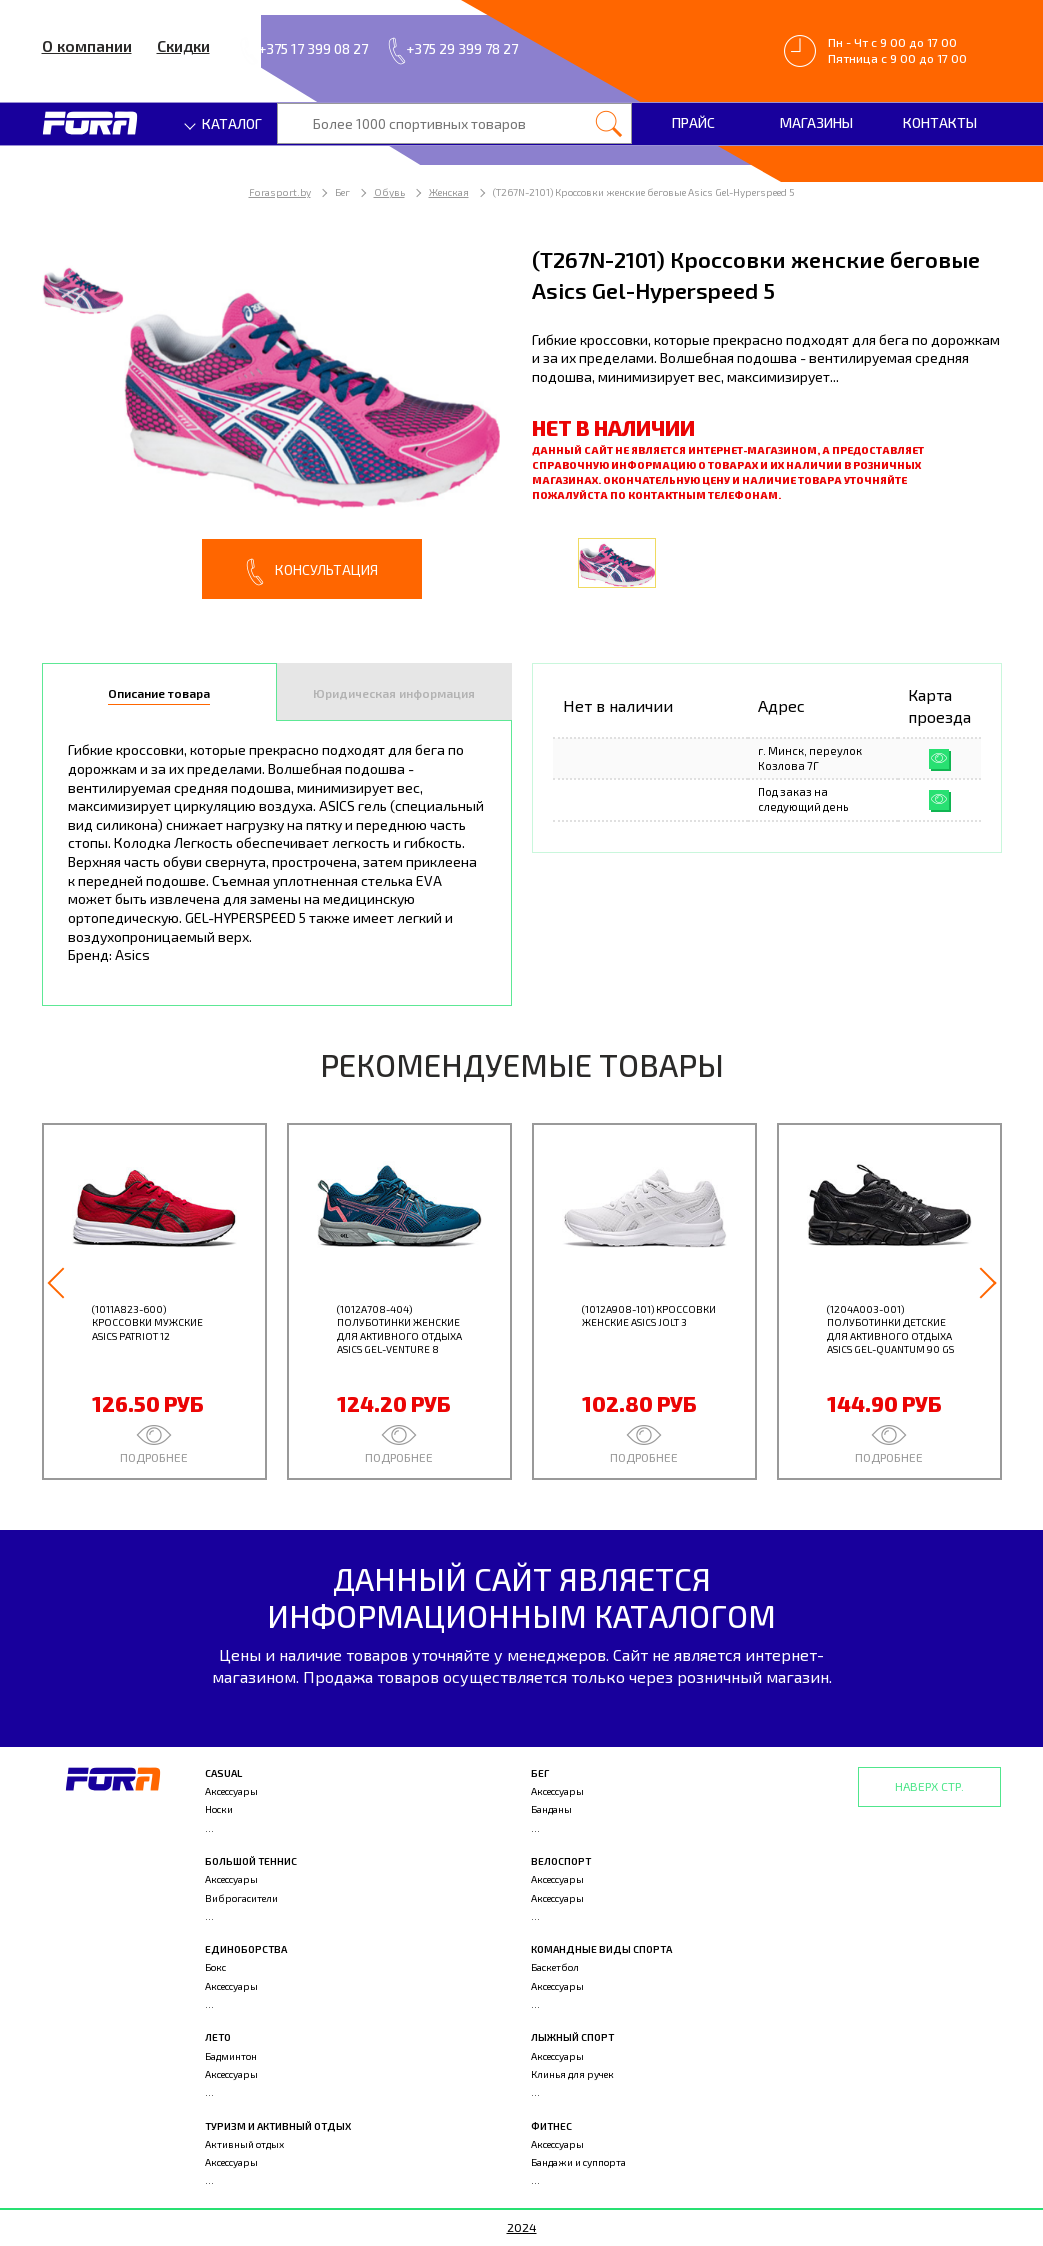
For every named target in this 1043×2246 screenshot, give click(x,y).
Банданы (551, 1809)
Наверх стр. (929, 1786)
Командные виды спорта (601, 1949)
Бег (540, 1773)
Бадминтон (231, 2056)
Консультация (312, 572)
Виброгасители (241, 1898)
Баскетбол (555, 1967)
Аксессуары (231, 1791)
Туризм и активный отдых (278, 2126)
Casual (223, 1773)
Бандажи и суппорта (578, 2162)
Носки (219, 1809)
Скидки (183, 45)
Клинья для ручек (572, 2074)
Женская (449, 192)
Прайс (693, 122)
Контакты (940, 122)
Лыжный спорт (572, 2037)
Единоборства (246, 1949)
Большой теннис (251, 1861)
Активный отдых (244, 2144)
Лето (218, 2037)
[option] (277, 421)
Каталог (224, 123)
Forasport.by (280, 192)
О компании (87, 45)
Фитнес (551, 2126)
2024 (522, 2227)
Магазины (816, 122)
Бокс (215, 1967)
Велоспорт (561, 1861)
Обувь (389, 192)
